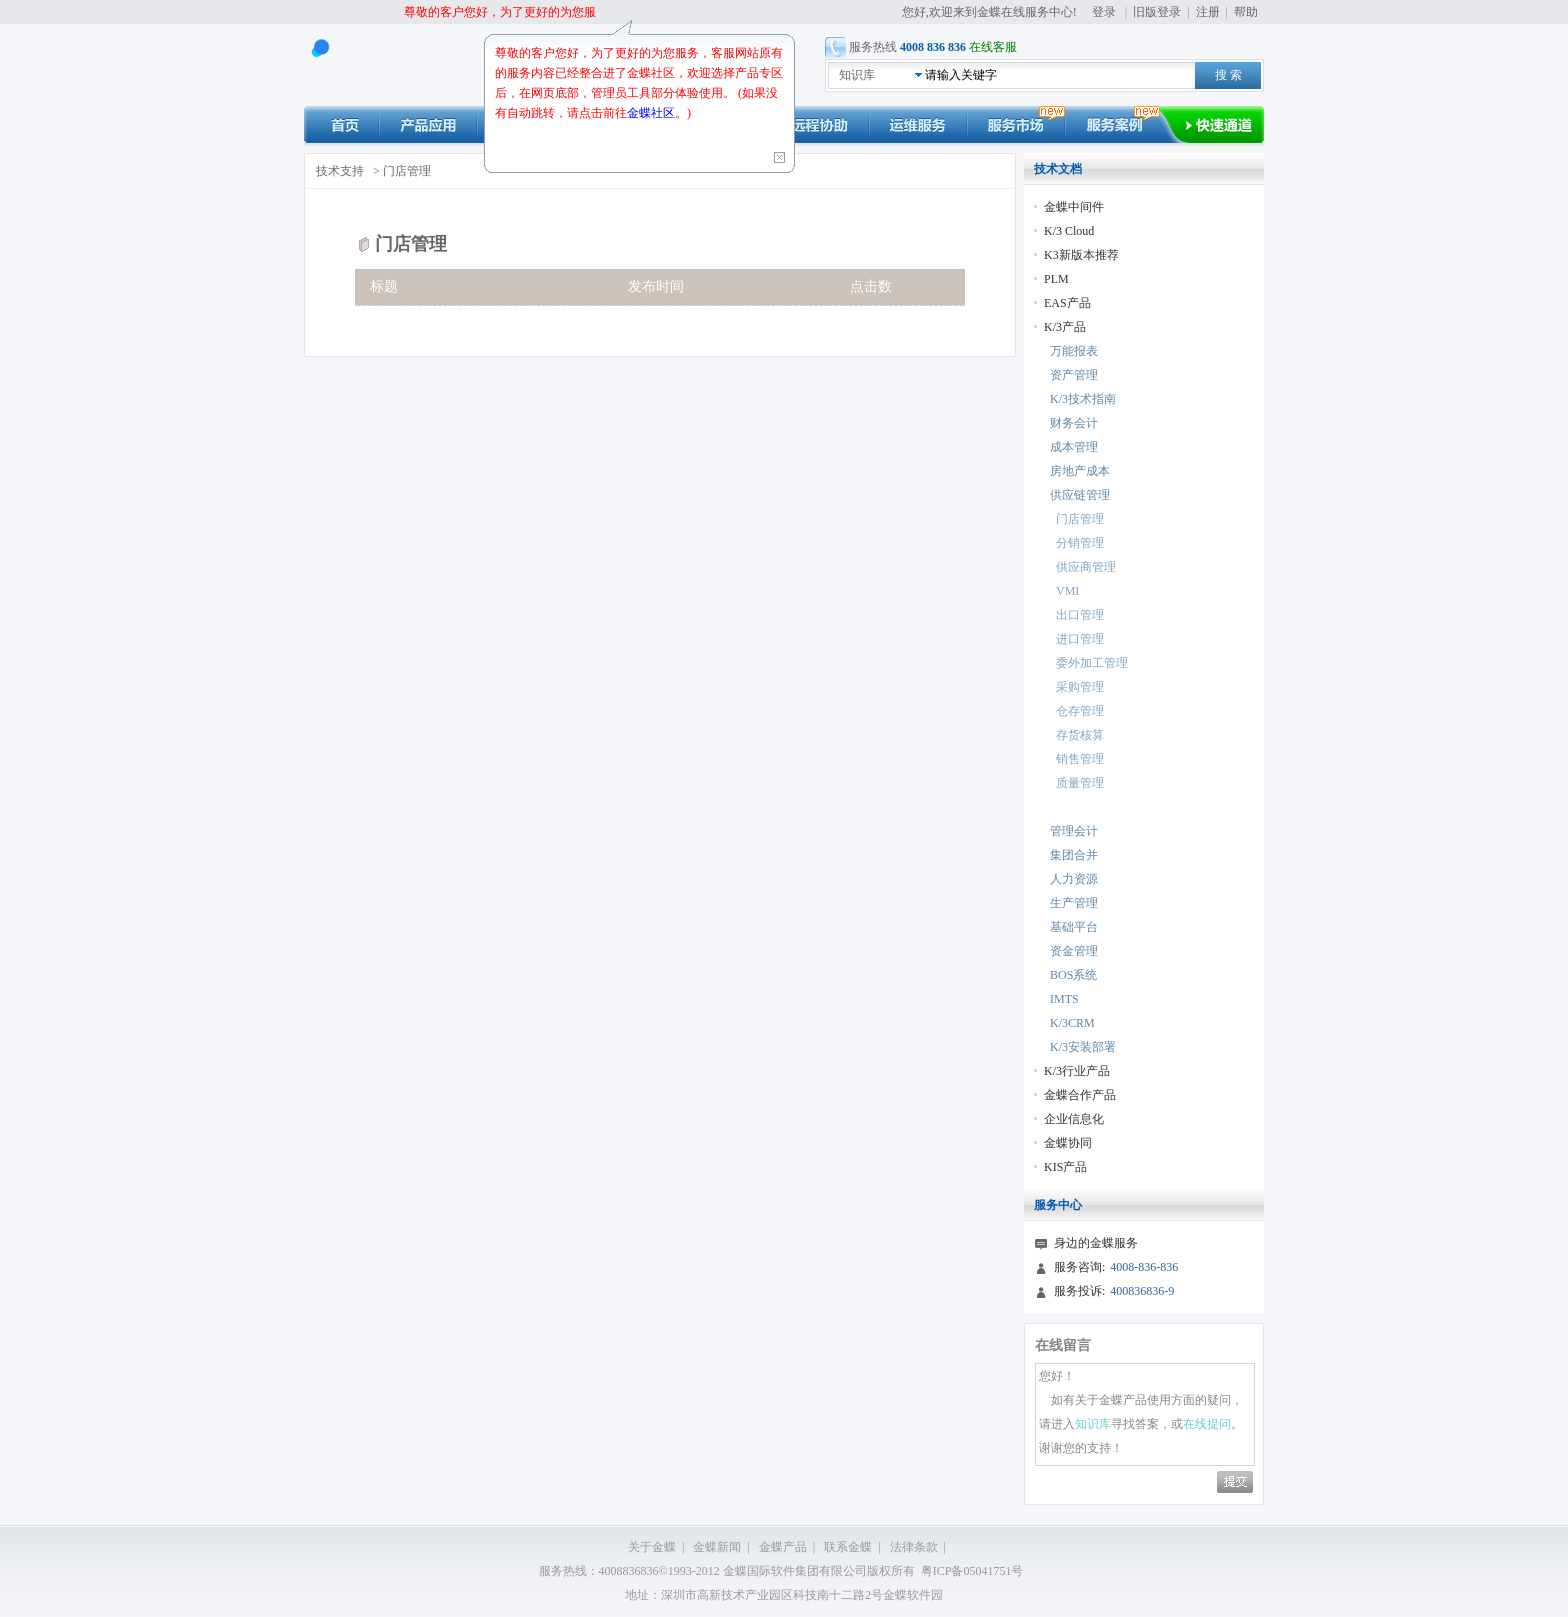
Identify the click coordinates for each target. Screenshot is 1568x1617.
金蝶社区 (651, 113)
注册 (1208, 12)
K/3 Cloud (1069, 231)
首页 (341, 124)
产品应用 (428, 124)
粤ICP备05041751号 (972, 1571)
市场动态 (1016, 124)
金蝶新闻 (717, 1547)
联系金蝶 (848, 1547)
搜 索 (1228, 75)
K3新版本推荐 (1081, 255)
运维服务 (918, 124)
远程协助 (820, 124)
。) (683, 113)
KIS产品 (1065, 1167)
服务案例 (1125, 124)
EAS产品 (1067, 303)
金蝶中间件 (1074, 207)
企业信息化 (1074, 1119)
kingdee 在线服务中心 (400, 65)
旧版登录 (1157, 12)
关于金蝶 (652, 1547)
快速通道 (1224, 124)
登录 (1104, 12)
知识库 (857, 75)
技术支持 (340, 171)
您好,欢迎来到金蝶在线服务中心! (991, 12)
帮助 (1246, 12)
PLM (1056, 279)
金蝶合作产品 (1080, 1095)
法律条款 (914, 1547)
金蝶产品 (783, 1547)
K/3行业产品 (1077, 1071)
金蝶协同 (1068, 1143)
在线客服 (993, 47)
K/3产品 (1065, 327)
